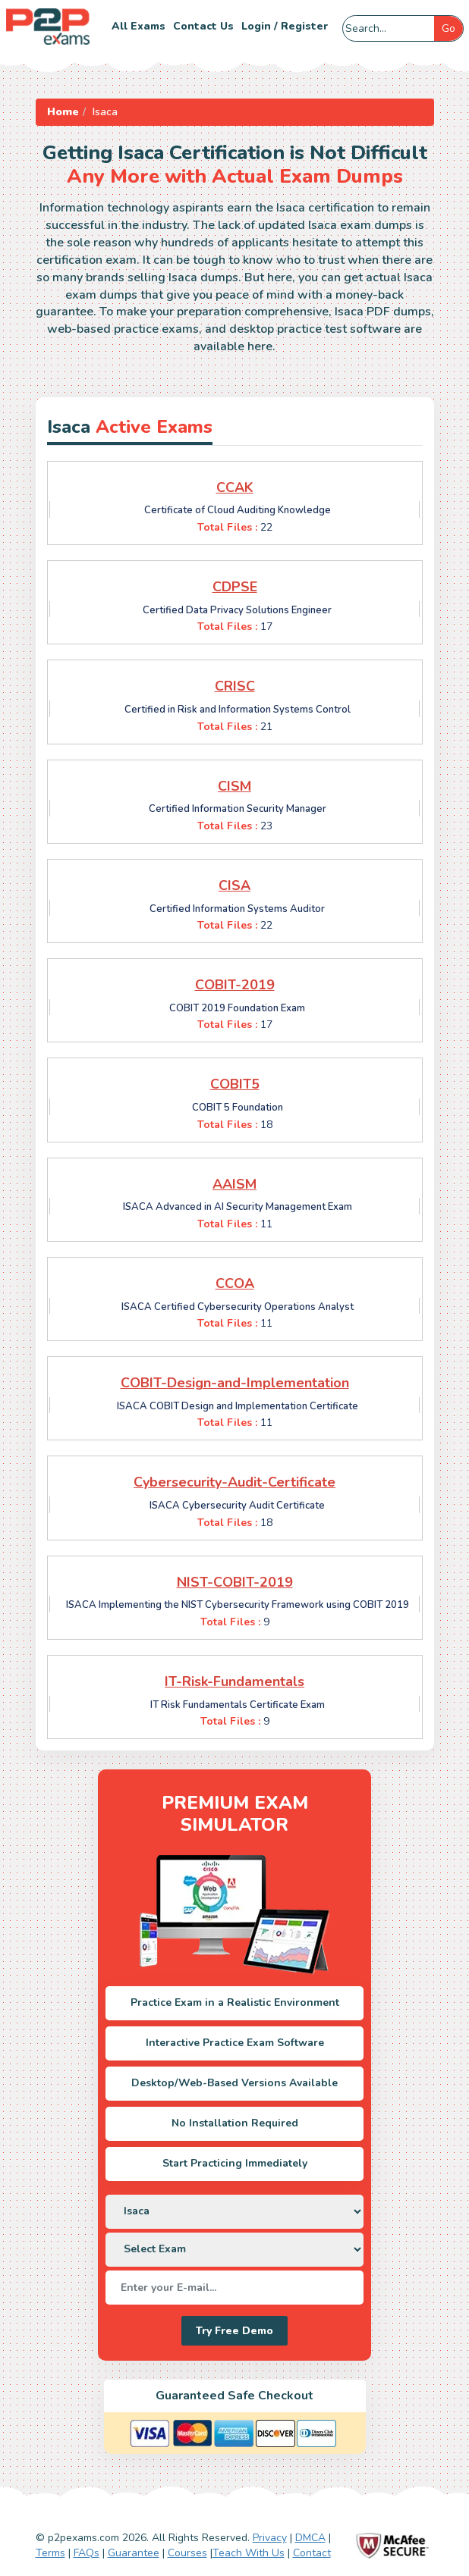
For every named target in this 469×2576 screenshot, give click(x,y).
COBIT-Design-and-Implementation (235, 1383)
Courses (187, 2553)
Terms (50, 2553)
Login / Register (284, 26)
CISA (234, 885)
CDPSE (234, 587)
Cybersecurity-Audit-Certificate (234, 1482)
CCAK (234, 487)
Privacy (270, 2538)
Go (448, 28)
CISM (234, 786)
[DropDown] (234, 2212)
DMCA (310, 2538)
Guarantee (133, 2553)
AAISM (234, 1184)
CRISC (235, 686)
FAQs (86, 2553)
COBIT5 (235, 1084)
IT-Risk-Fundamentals (234, 1681)
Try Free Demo (234, 2331)
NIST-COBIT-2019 (235, 1582)
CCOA (235, 1283)
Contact (312, 2553)
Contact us (203, 26)
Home (63, 112)
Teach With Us (248, 2553)
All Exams (138, 26)
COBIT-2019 (235, 985)
